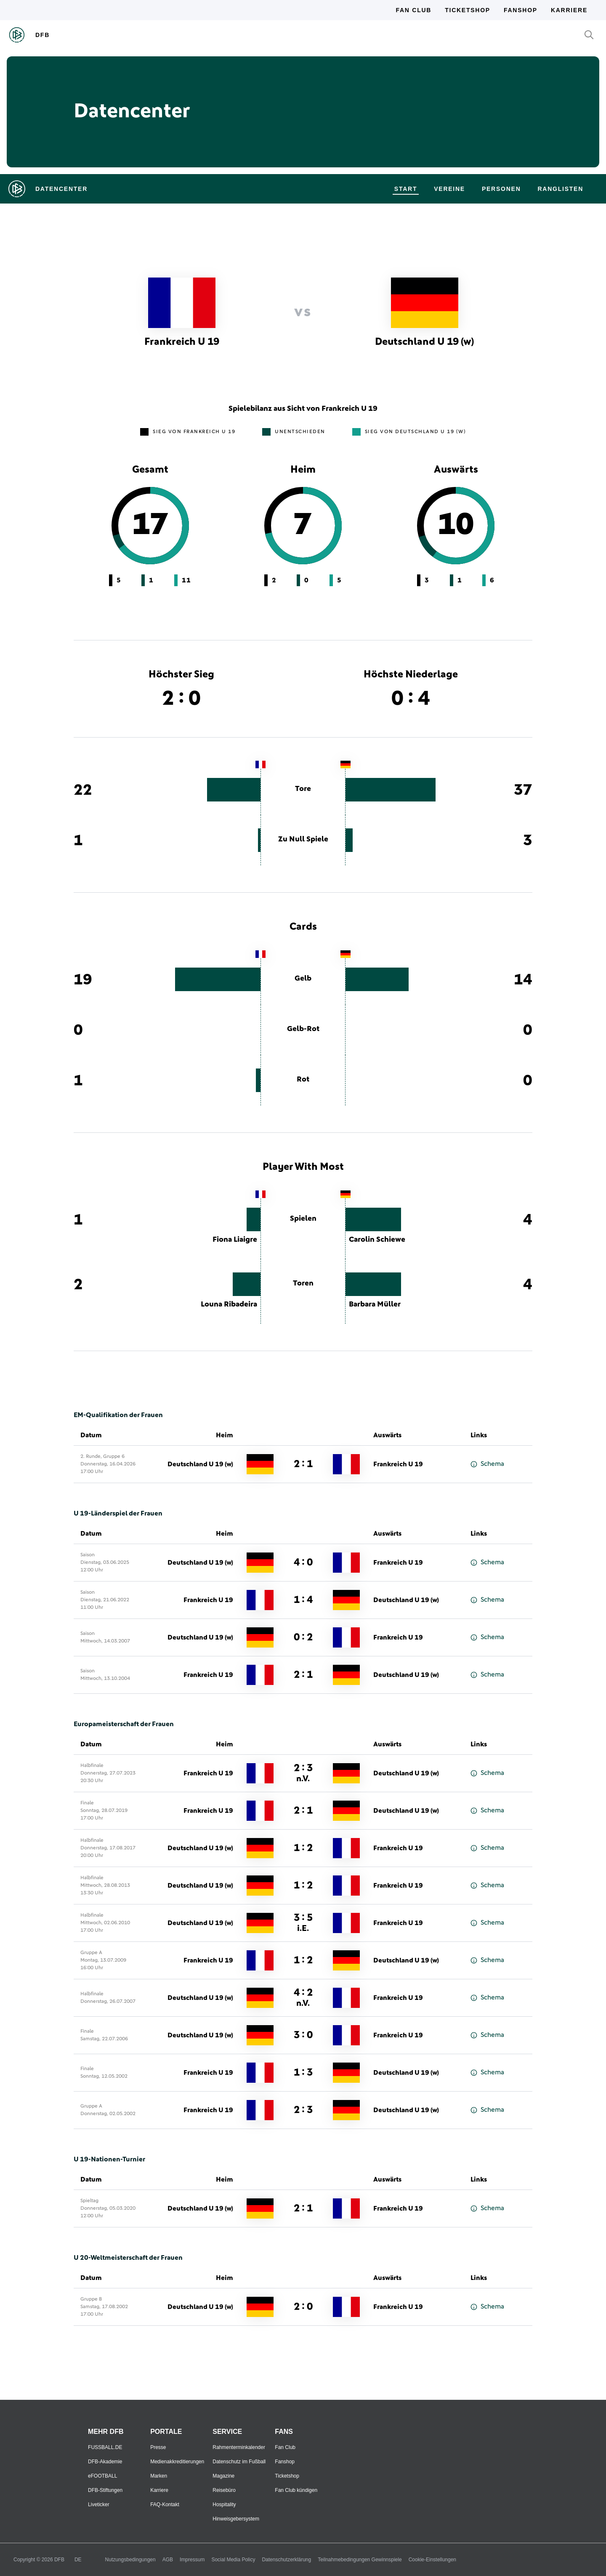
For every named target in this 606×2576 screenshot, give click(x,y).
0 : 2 (303, 1637)
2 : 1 (303, 1464)
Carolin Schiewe (377, 1239)
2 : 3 (303, 1773)
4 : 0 (303, 1563)
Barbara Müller (375, 1304)
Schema (487, 1464)
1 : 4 (303, 1600)
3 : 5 (303, 1923)
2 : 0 (303, 2307)
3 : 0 (303, 2035)
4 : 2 (303, 1997)
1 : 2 (303, 1848)
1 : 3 (303, 2073)
